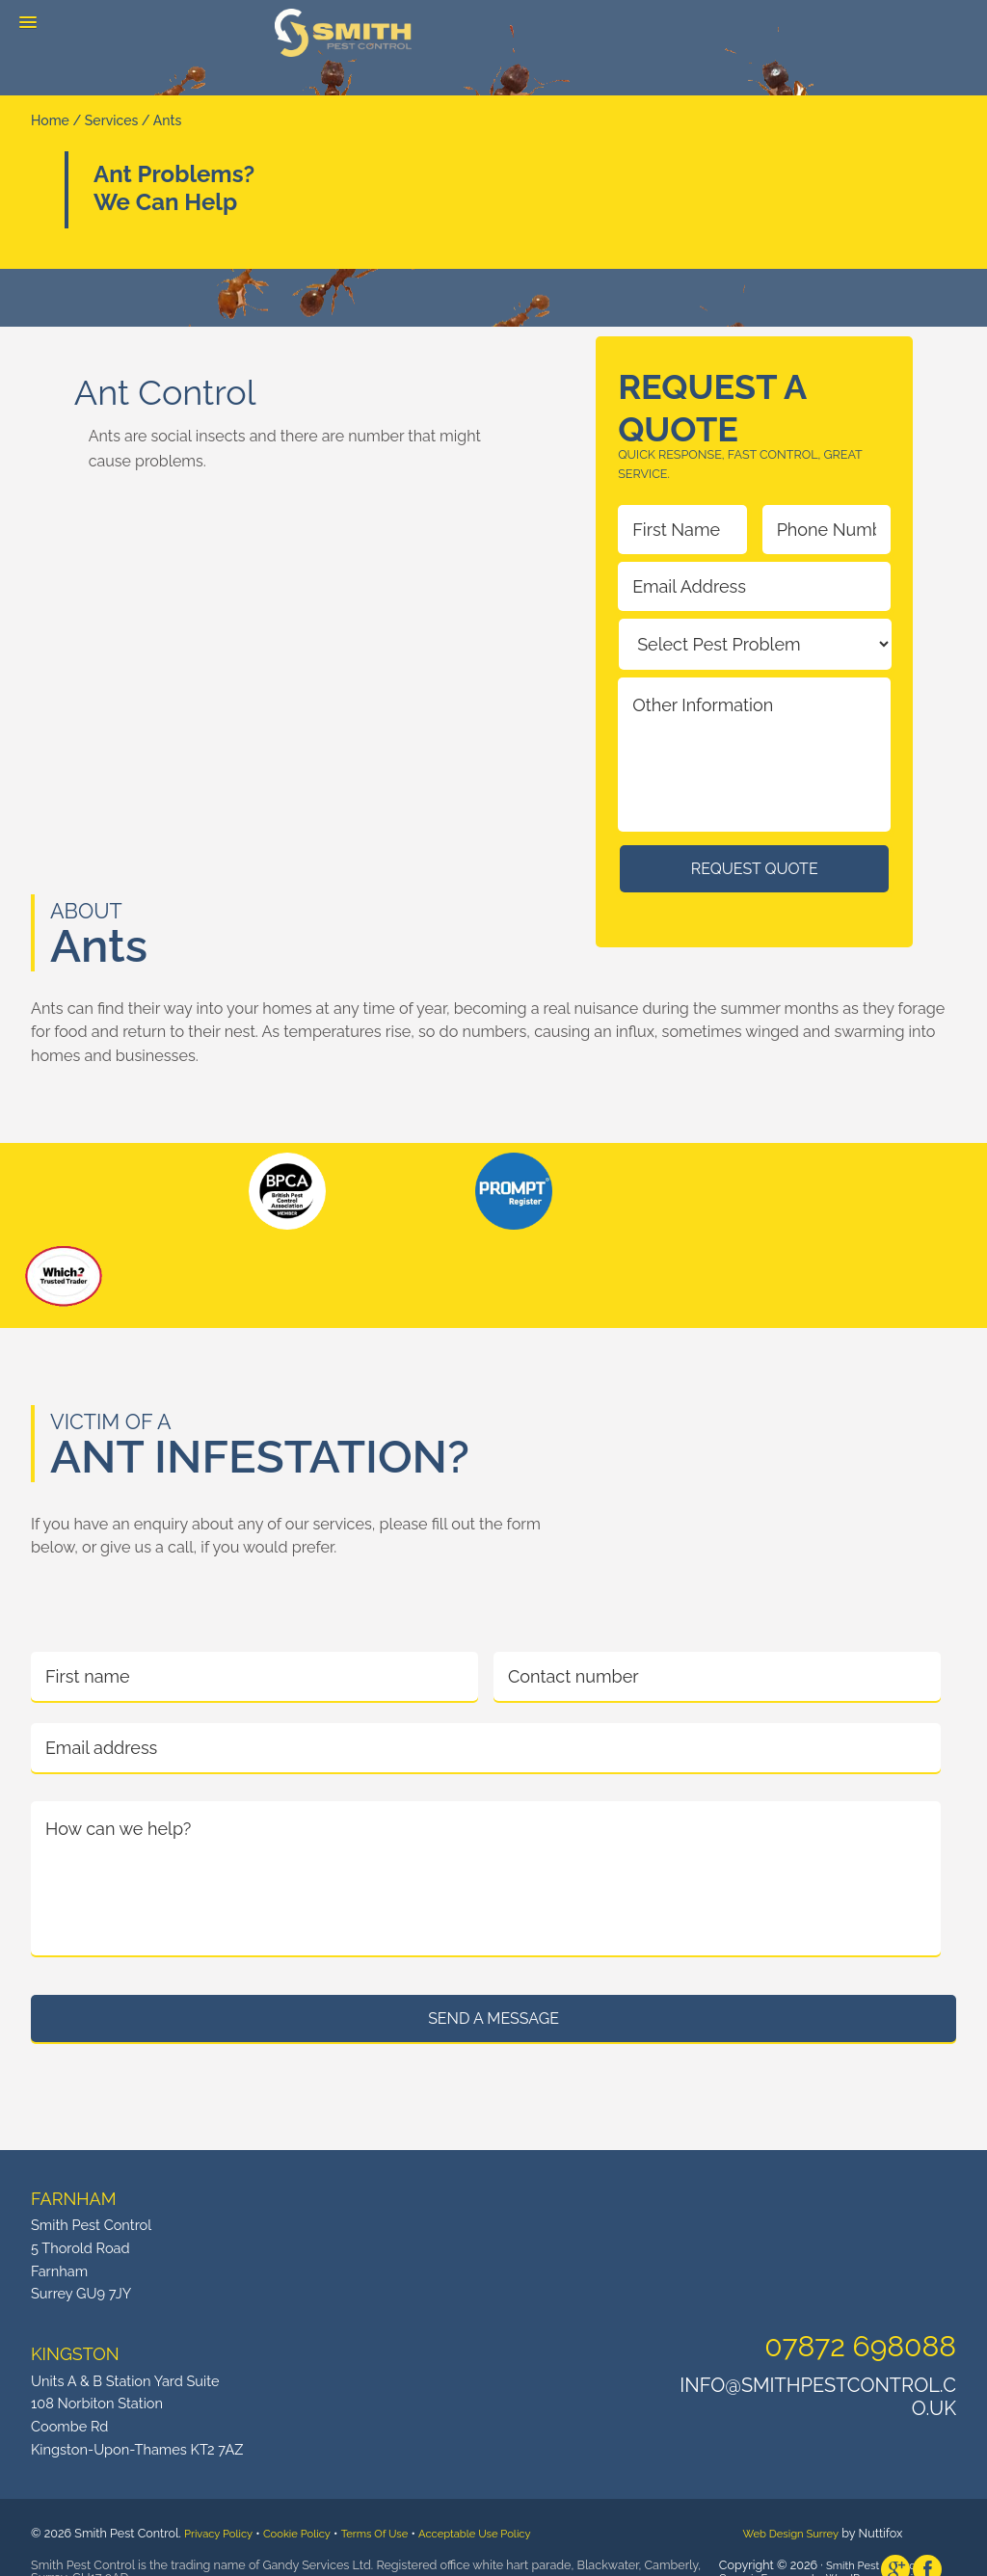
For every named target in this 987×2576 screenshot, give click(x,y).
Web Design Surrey (796, 2506)
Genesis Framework (774, 2550)
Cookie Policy (308, 2506)
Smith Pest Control (343, 33)
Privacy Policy (222, 2506)
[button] (28, 23)
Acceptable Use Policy (505, 2506)
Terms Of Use (394, 2506)
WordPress (868, 2550)
